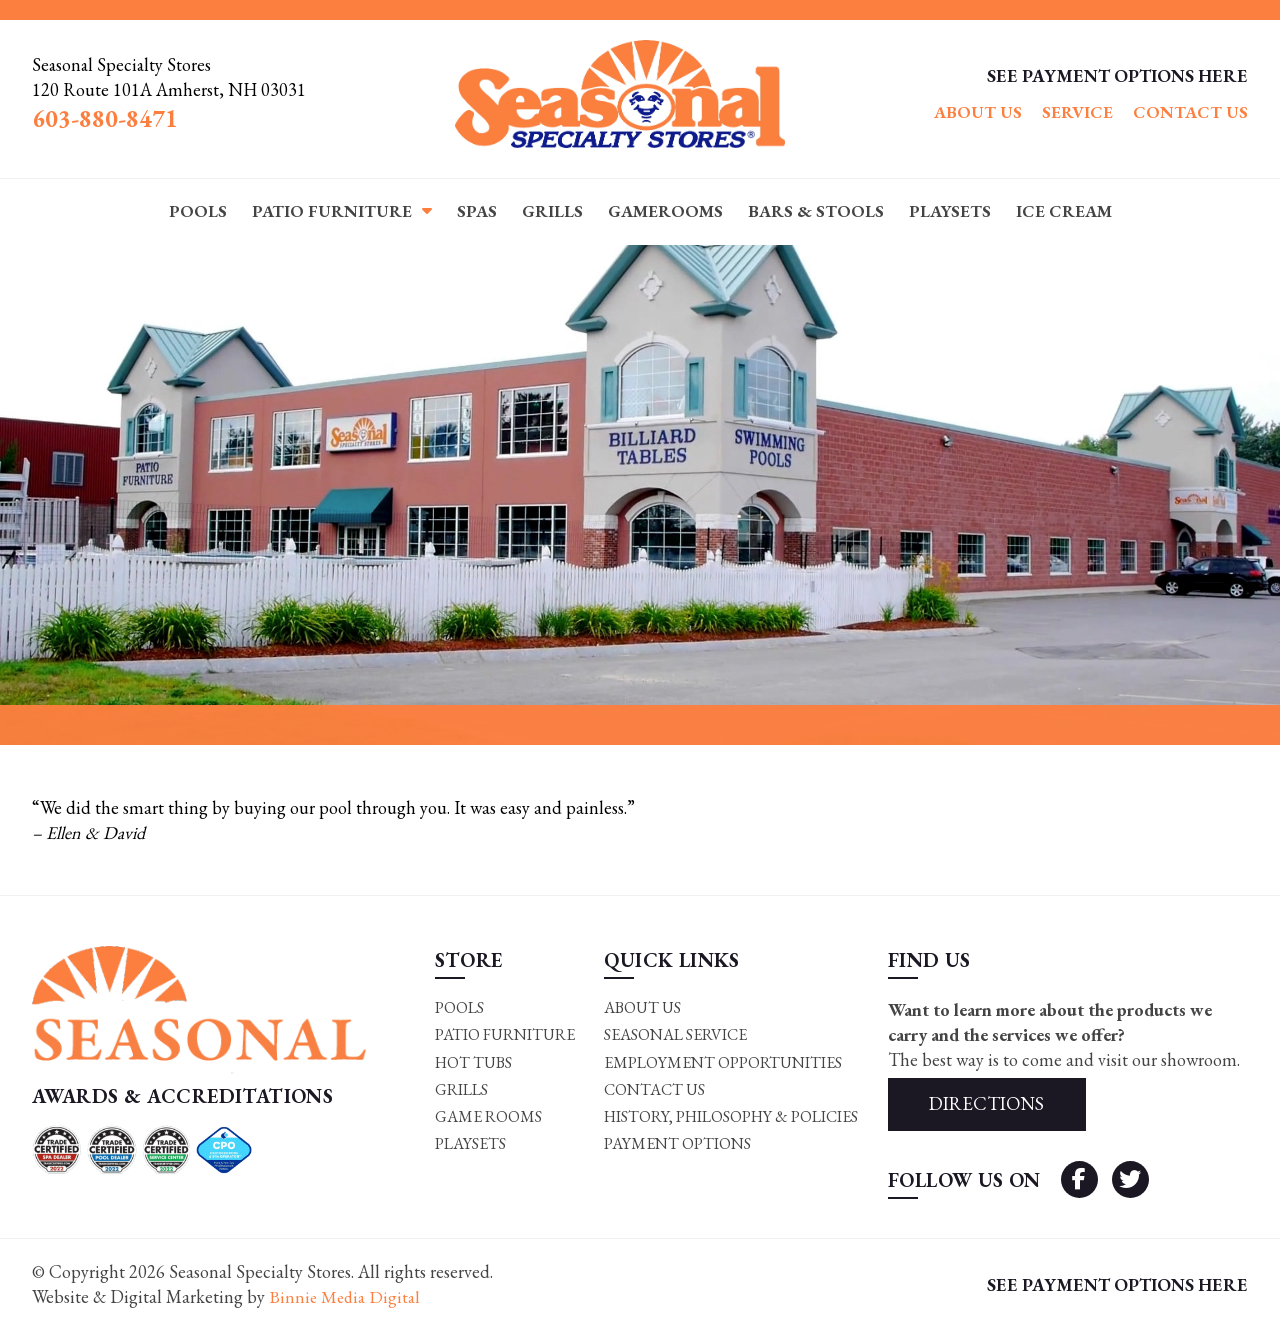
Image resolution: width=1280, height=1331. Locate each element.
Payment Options (676, 1144)
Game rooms (486, 1117)
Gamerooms (665, 211)
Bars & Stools (816, 211)
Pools (198, 211)
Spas (477, 211)
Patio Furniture (332, 211)
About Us (978, 112)
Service (1077, 112)
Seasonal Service (674, 1034)
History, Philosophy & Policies (731, 1117)
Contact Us (1190, 112)
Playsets (950, 211)
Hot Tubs (472, 1062)
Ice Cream (1064, 211)
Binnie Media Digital (347, 1298)
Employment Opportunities (722, 1062)
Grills (552, 211)
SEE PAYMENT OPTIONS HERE (1117, 75)
